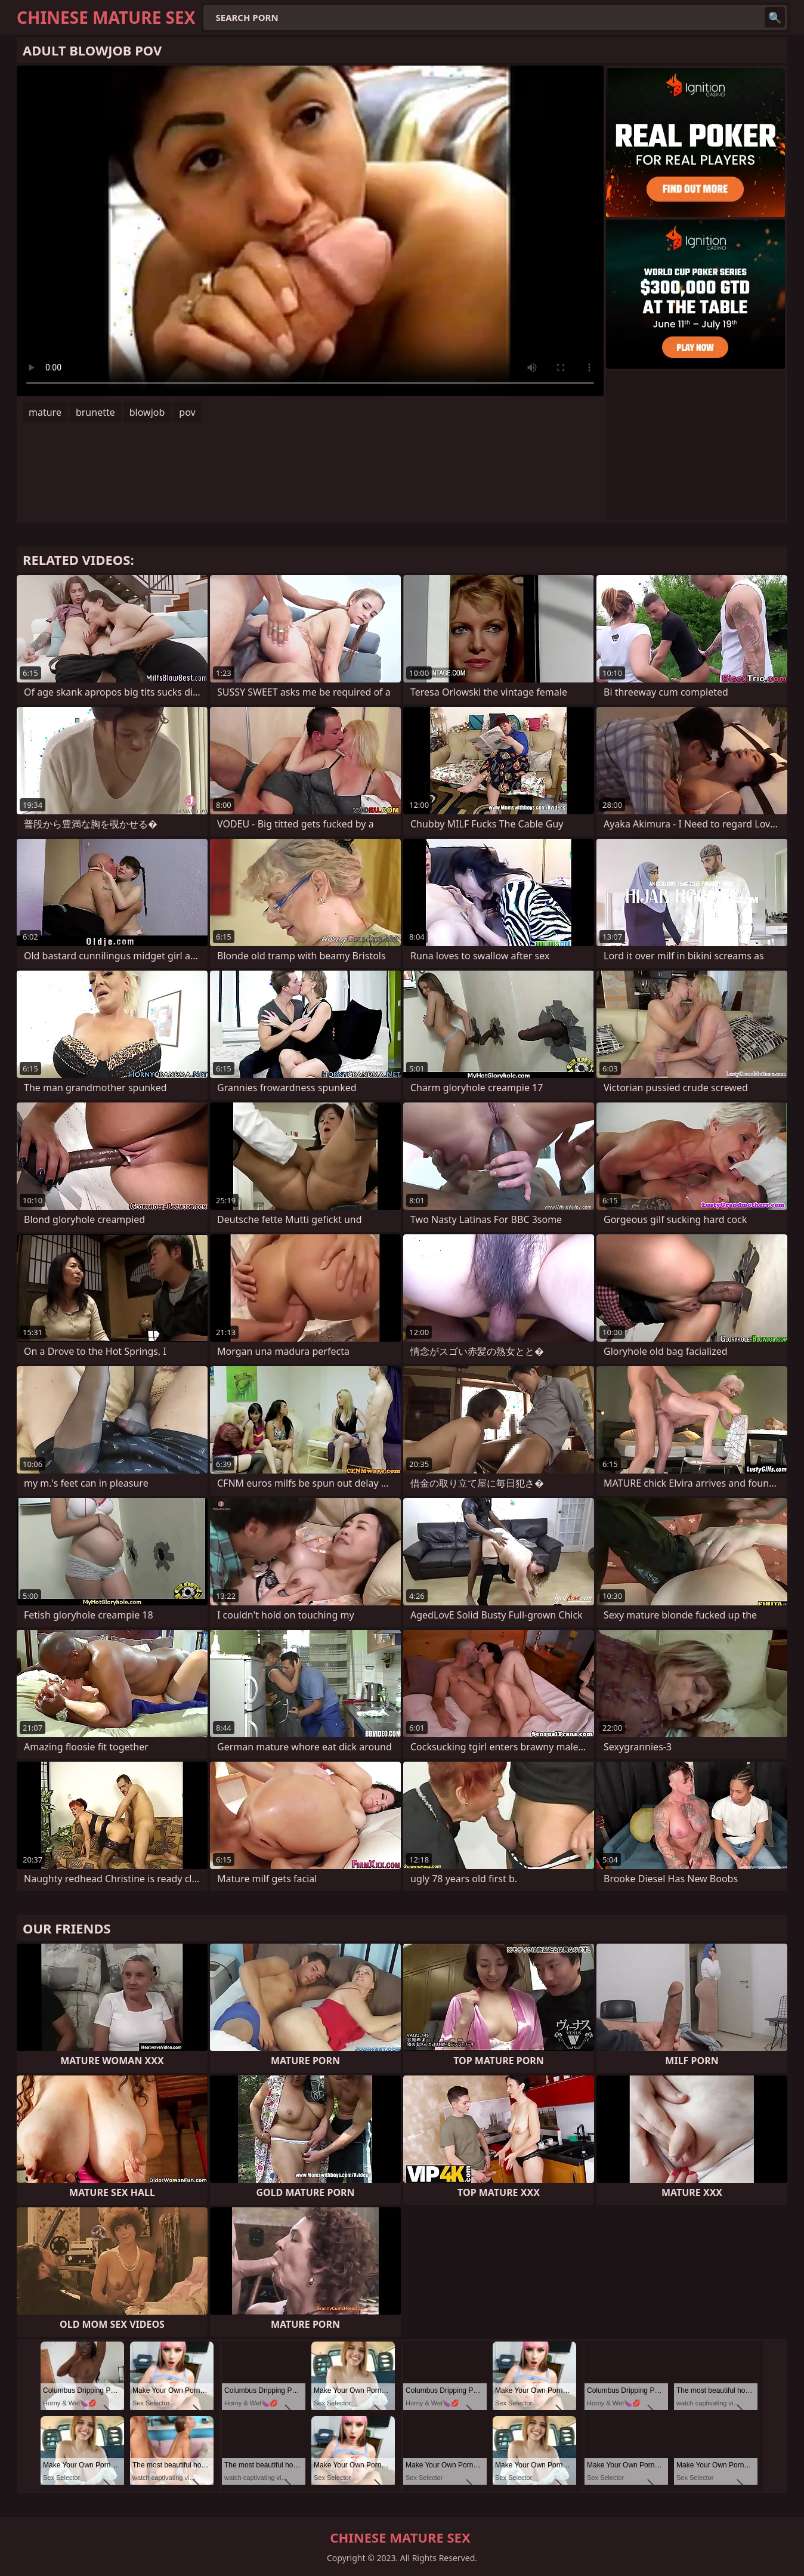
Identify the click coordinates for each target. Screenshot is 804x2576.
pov (187, 412)
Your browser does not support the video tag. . (310, 231)
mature (45, 412)
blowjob (147, 412)
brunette (95, 412)
